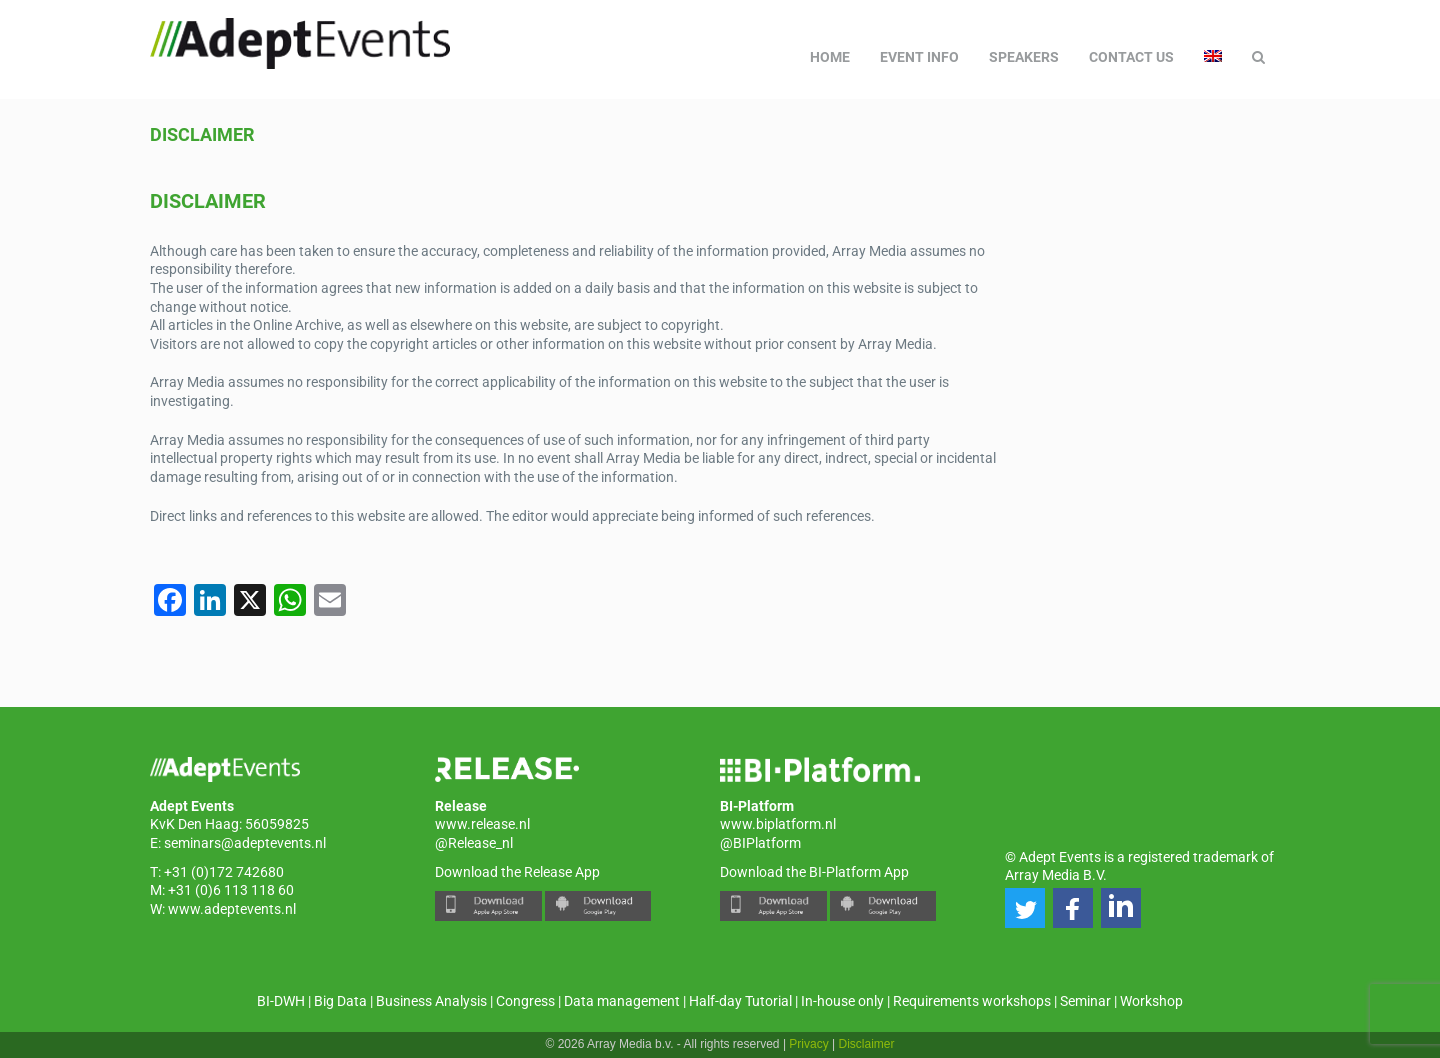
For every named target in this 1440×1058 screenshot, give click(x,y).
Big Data (340, 1001)
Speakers (1024, 57)
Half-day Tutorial (740, 1001)
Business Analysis (431, 1001)
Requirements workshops (972, 1001)
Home (830, 57)
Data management (622, 1001)
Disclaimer (202, 134)
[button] (1025, 908)
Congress (525, 1001)
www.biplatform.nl (778, 824)
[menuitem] (1213, 57)
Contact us (1131, 57)
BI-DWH (281, 1001)
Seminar (1085, 1001)
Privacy (808, 1044)
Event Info (919, 57)
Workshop (1151, 1001)
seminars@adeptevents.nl (245, 843)
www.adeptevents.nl (232, 909)
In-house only (842, 1001)
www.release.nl (482, 824)
